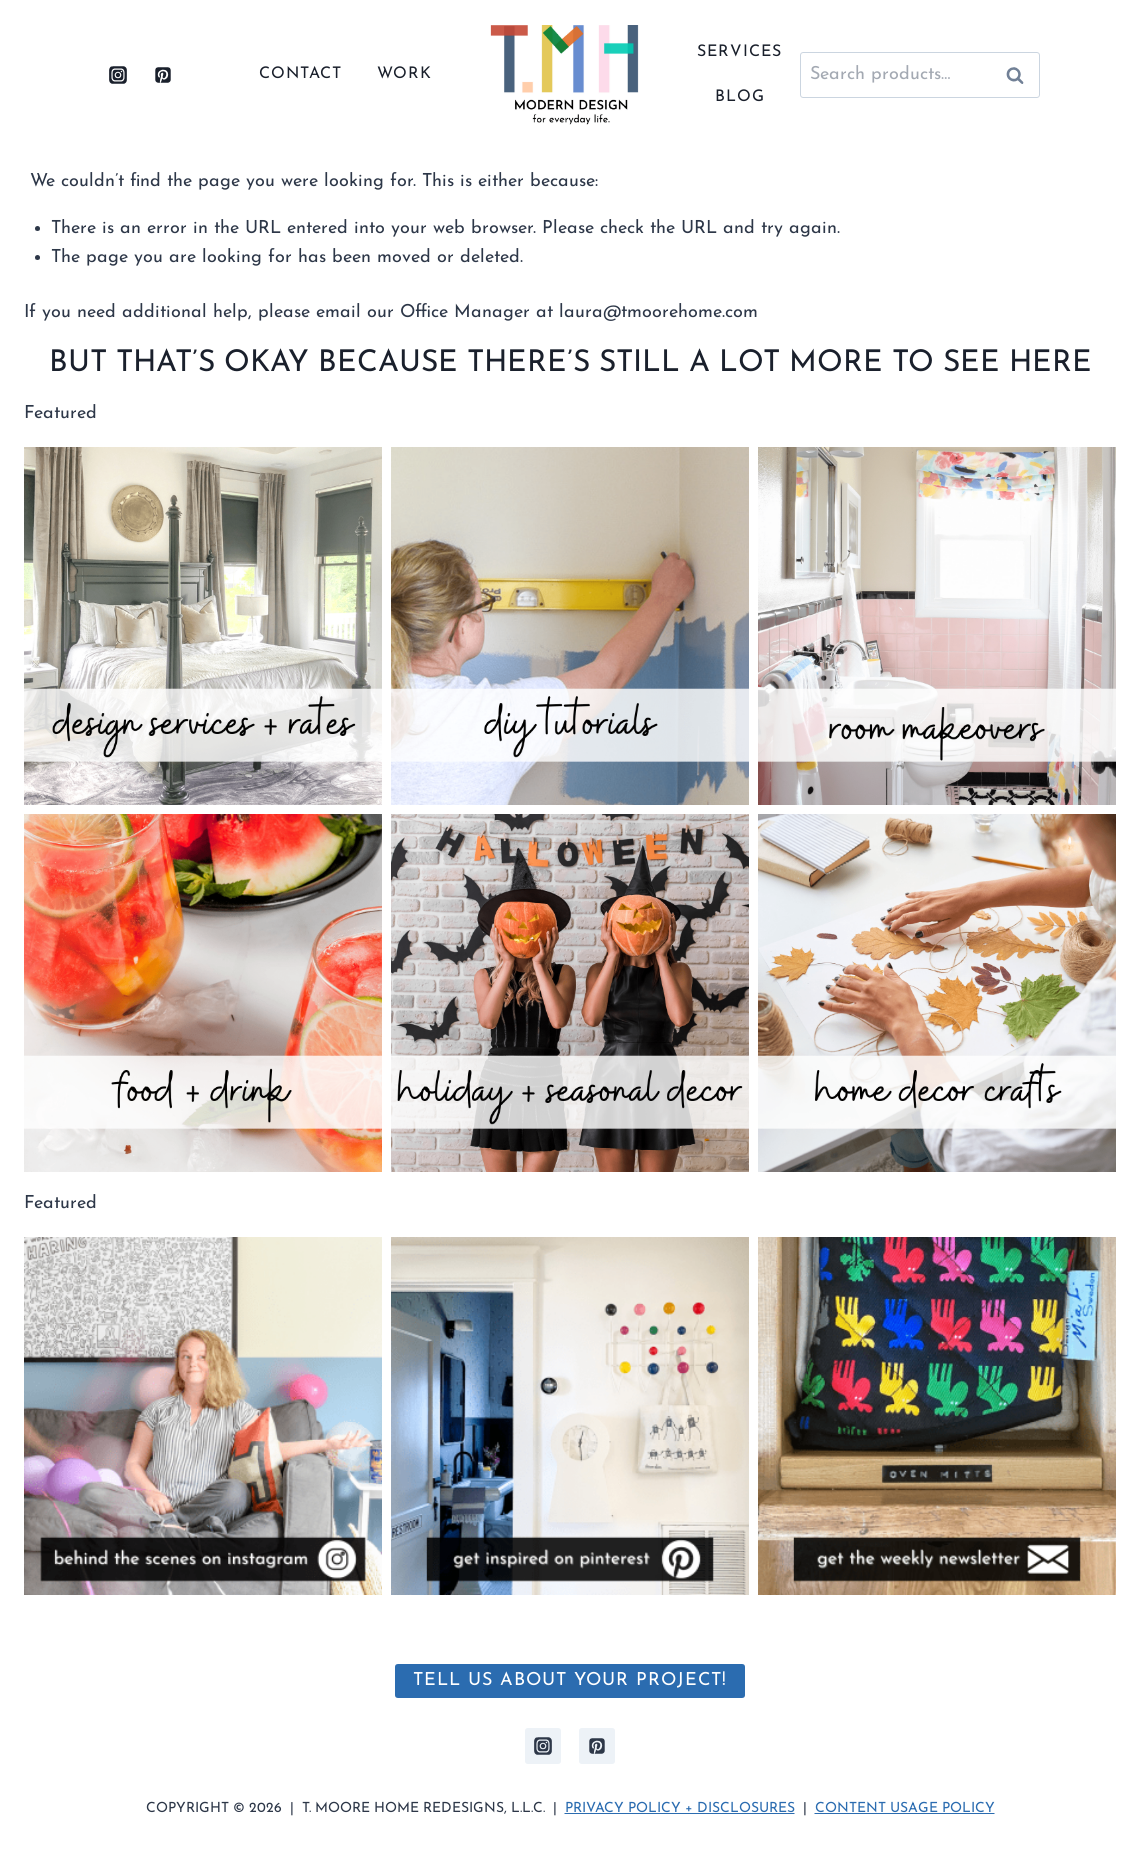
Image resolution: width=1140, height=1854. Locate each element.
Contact (300, 74)
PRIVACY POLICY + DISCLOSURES (680, 1808)
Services (739, 52)
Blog (740, 97)
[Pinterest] (163, 75)
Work (404, 74)
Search (1021, 75)
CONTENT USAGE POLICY (905, 1808)
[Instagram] (118, 75)
